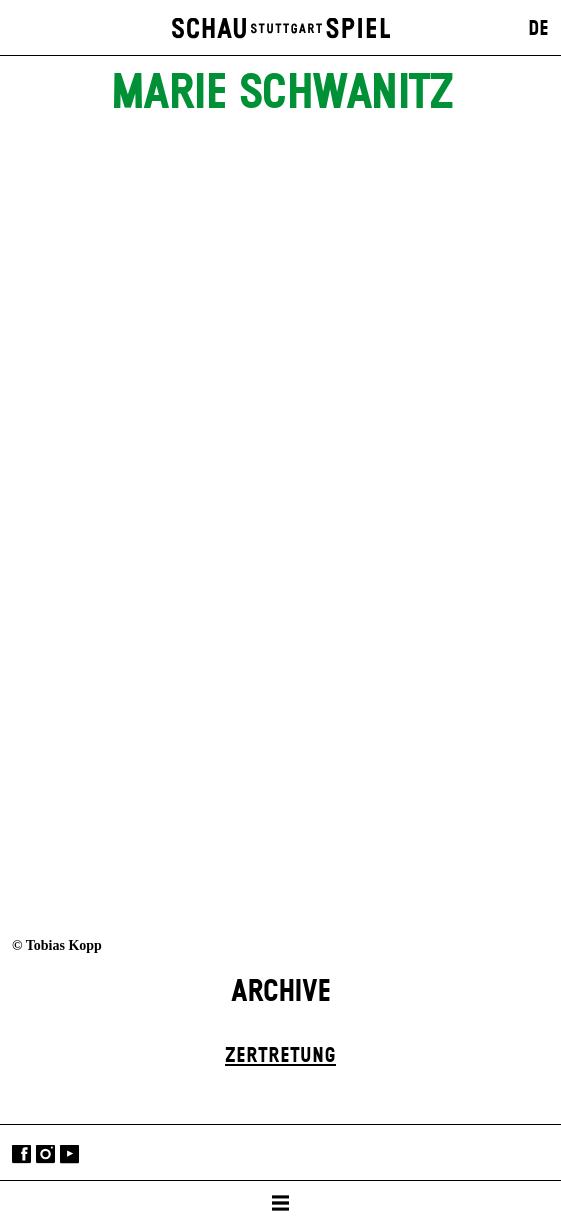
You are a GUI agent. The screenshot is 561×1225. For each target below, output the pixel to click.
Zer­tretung (280, 1056)
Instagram (45, 1154)
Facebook (21, 1154)
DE (538, 29)
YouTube (69, 1154)
